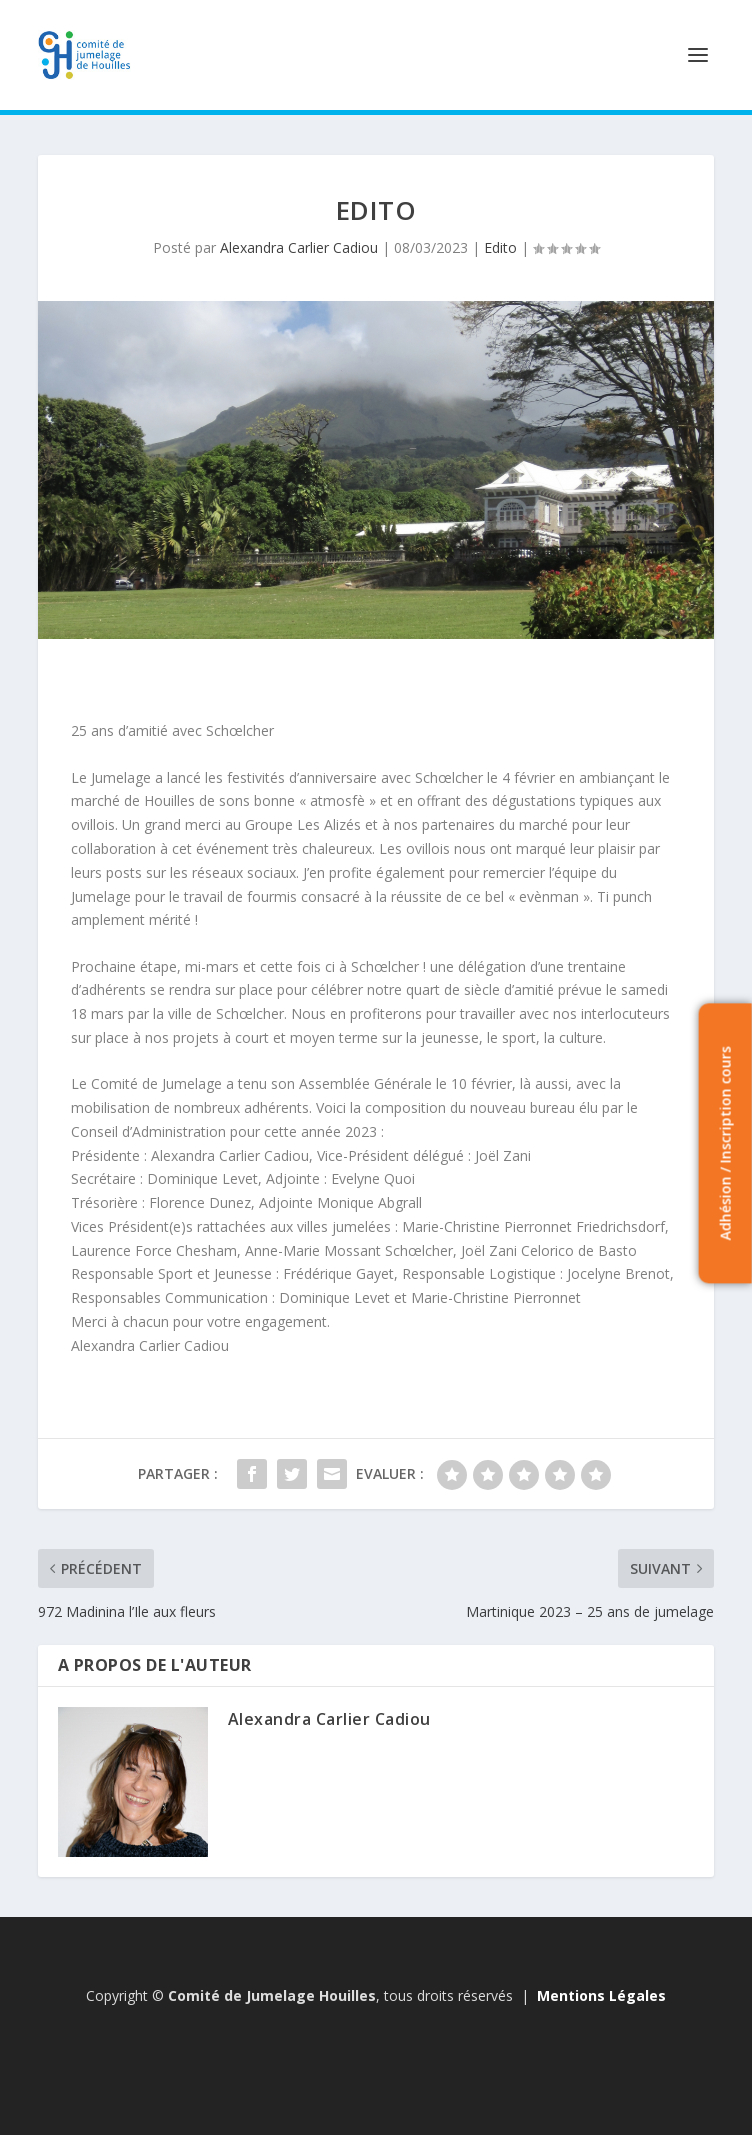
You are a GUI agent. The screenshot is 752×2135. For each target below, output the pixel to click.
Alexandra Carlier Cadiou (299, 247)
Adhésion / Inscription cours (724, 1144)
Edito (500, 247)
